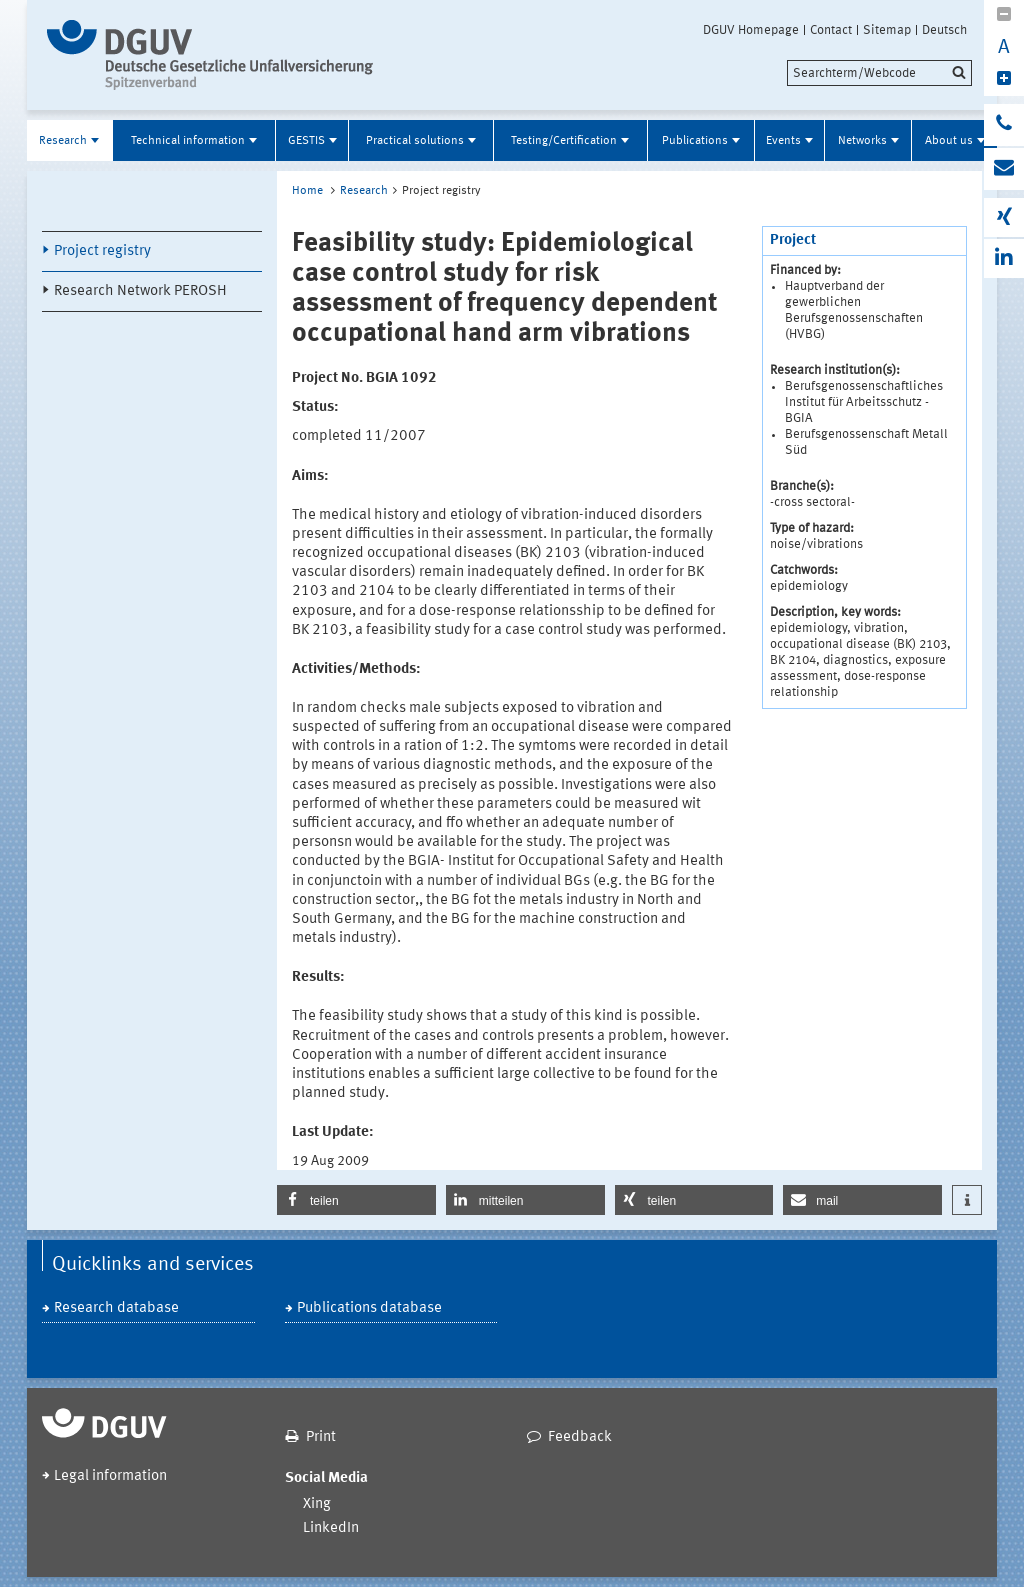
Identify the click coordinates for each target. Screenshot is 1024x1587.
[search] (879, 73)
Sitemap (887, 30)
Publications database (369, 1308)
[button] (356, 1200)
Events (783, 141)
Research (63, 141)
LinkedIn (331, 1528)
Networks (862, 141)
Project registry (102, 251)
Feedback (580, 1437)
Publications (695, 141)
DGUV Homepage (751, 30)
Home (307, 191)
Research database (116, 1308)
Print (321, 1437)
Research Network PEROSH (140, 291)
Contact (831, 30)
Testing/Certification (564, 141)
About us (949, 141)
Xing (317, 1504)
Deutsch (944, 30)
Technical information (188, 141)
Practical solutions (415, 141)
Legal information (110, 1476)
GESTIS (306, 141)
